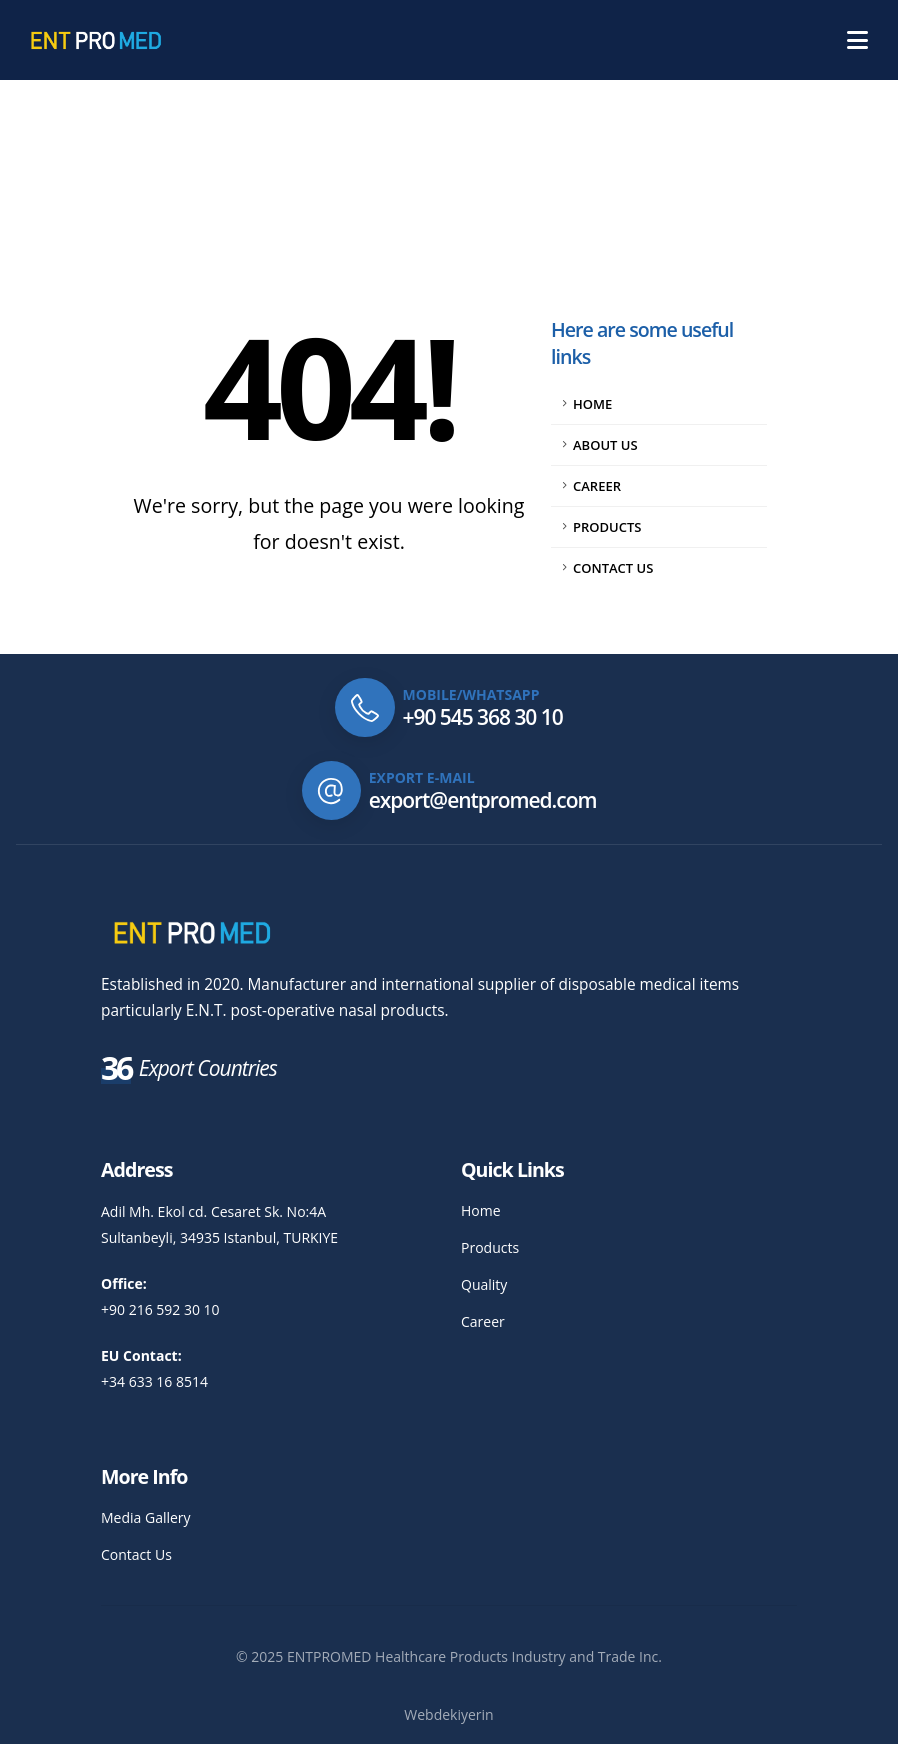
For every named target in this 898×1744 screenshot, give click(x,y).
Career (597, 486)
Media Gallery (146, 1517)
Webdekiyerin (448, 1714)
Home (592, 404)
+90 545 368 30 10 (483, 717)
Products (607, 527)
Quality (484, 1284)
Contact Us (613, 568)
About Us (605, 445)
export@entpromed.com (483, 800)
